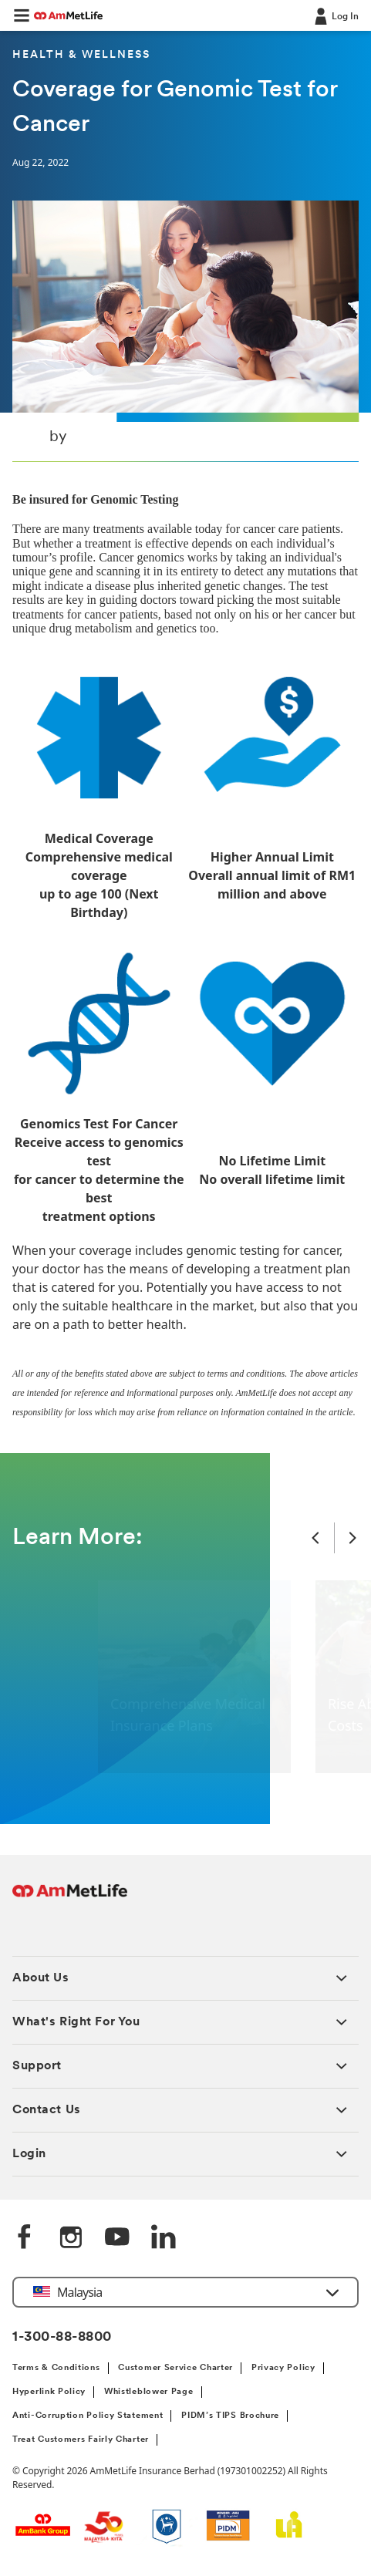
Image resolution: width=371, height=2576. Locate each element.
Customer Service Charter (175, 2368)
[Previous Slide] (315, 1538)
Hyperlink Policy (49, 2392)
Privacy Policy (283, 2368)
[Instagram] (71, 2238)
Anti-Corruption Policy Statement (87, 2416)
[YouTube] (117, 2238)
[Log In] (335, 15)
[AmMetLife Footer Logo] (69, 1898)
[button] (21, 15)
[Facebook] (24, 2238)
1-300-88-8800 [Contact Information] (62, 2337)
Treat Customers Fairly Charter (80, 2440)
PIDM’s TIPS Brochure (230, 2416)
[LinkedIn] (163, 2238)
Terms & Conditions (56, 2368)
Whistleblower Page (149, 2392)
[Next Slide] (352, 1538)
